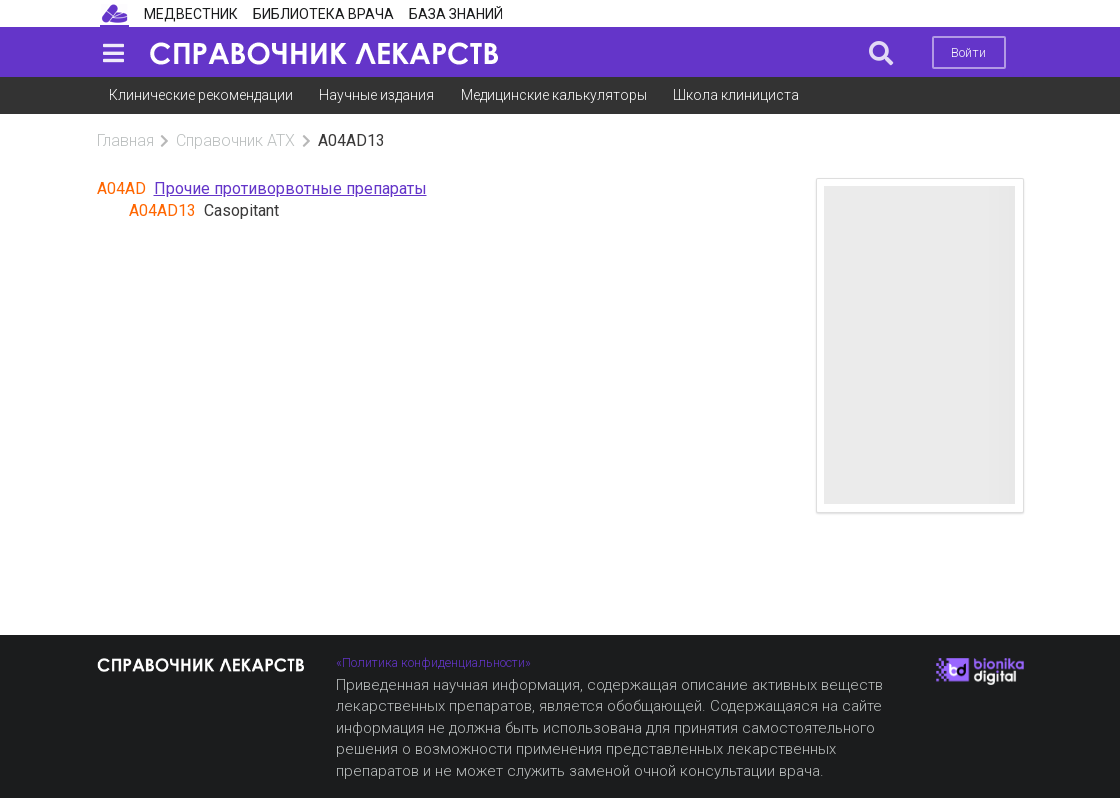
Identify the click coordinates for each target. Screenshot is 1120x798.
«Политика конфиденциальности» (433, 662)
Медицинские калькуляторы (554, 95)
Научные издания (376, 95)
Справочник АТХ (235, 140)
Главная (125, 140)
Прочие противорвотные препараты (290, 188)
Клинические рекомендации (201, 95)
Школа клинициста (736, 95)
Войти (968, 52)
